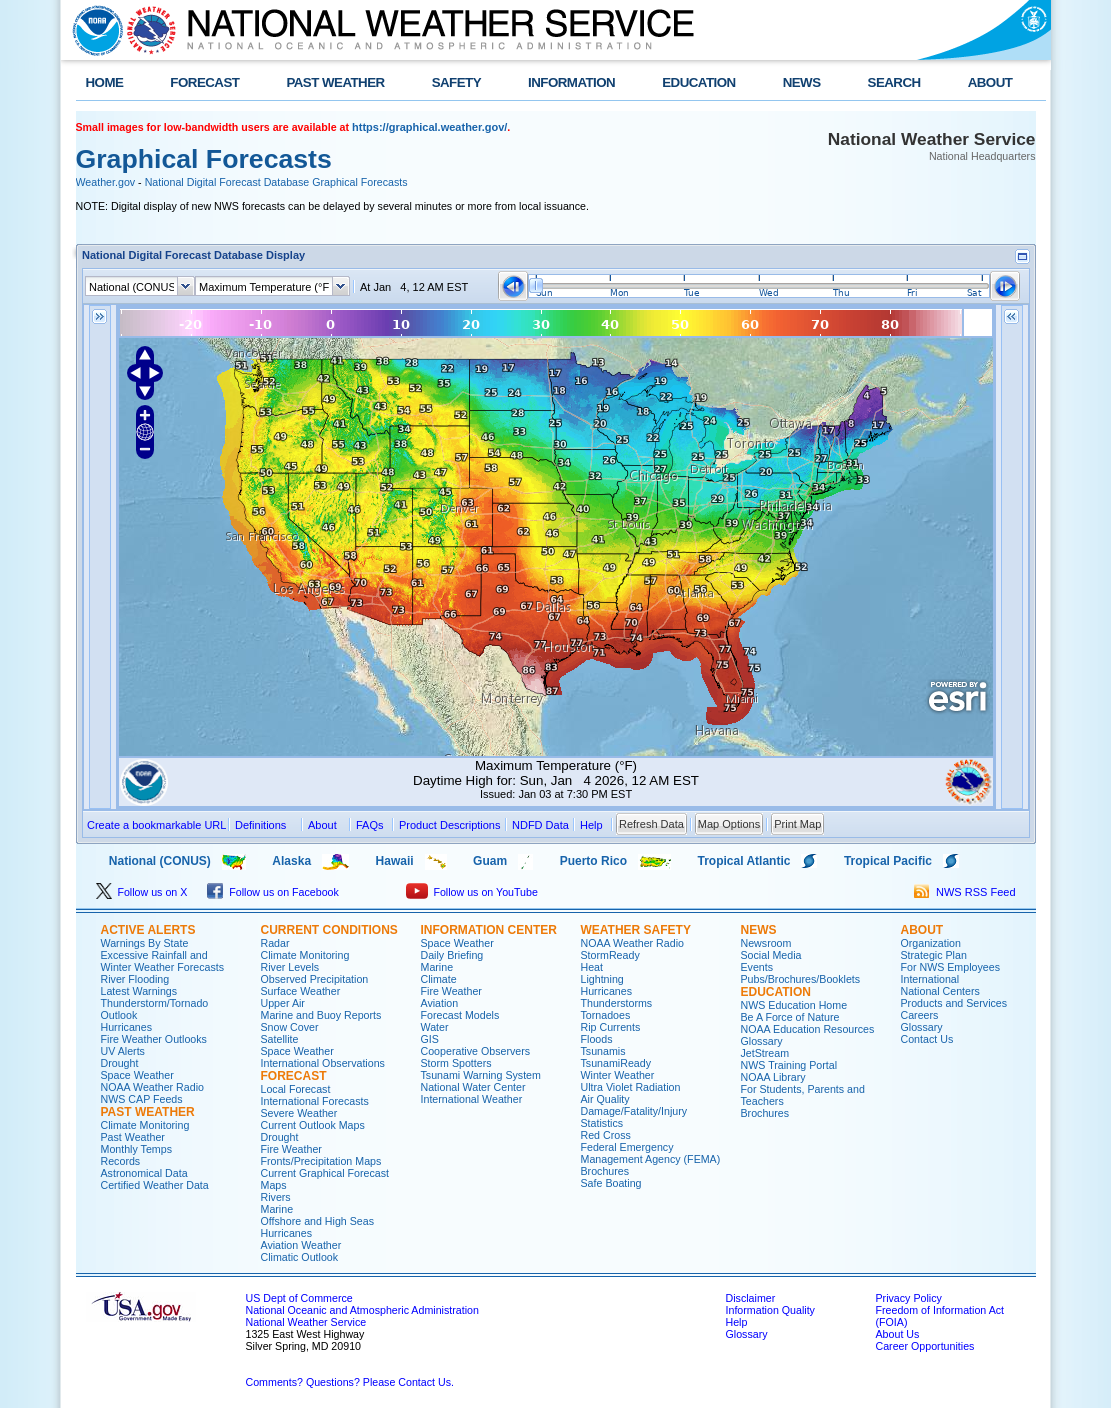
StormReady (610, 955)
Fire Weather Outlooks (154, 1039)
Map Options (729, 824)
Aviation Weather (301, 1245)
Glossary (762, 1041)
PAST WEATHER (335, 82)
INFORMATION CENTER (489, 930)
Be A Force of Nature (790, 1017)
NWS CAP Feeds (142, 1099)
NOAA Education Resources (808, 1029)
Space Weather (137, 1075)
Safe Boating (611, 1183)
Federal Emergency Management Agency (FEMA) (651, 1153)
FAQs (370, 825)
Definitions (260, 825)
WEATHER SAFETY (636, 930)
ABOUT (990, 82)
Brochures (605, 1171)
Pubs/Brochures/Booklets (801, 979)
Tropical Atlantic (744, 861)
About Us (898, 1334)
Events (757, 967)
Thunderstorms (617, 1003)
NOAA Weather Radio (152, 1087)
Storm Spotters (456, 1063)
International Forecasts (315, 1101)
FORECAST (204, 82)
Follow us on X (142, 892)
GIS (430, 1039)
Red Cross (606, 1135)
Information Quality (770, 1310)
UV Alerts (123, 1051)
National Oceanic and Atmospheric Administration (362, 1310)
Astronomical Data (144, 1173)
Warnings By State (145, 943)
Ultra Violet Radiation (631, 1087)
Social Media (771, 955)
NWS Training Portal (789, 1065)
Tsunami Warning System (481, 1075)
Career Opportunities (925, 1346)
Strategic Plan (934, 955)
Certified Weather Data (155, 1185)
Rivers (276, 1197)
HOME (105, 82)
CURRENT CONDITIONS (329, 930)
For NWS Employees (950, 967)
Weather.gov (106, 182)
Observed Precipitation (315, 979)
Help (737, 1322)
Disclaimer (751, 1298)
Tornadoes (606, 1015)
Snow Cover (290, 1027)
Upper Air (283, 1003)
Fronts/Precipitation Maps (321, 1161)
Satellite (280, 1039)
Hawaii (395, 861)
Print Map (797, 824)
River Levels (290, 967)
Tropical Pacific (888, 861)
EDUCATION (698, 82)
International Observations (323, 1063)
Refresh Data (651, 824)
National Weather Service (306, 1322)
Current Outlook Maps (313, 1125)
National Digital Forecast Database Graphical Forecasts (276, 182)
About (322, 825)
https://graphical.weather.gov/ (429, 127)
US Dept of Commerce (299, 1298)
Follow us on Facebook (273, 892)
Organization (931, 943)
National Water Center (473, 1087)
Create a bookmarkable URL (156, 825)
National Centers (940, 991)
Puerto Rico (593, 861)
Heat (592, 967)
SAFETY (456, 82)
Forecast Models (460, 1015)
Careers (920, 1015)
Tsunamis (603, 1051)
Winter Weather (618, 1075)
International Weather (472, 1099)
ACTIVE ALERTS (148, 930)
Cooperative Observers (476, 1051)
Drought (120, 1063)
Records (121, 1161)
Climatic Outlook (300, 1257)
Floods (597, 1039)
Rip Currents (611, 1027)
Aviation (440, 1003)
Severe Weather (299, 1113)
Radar (275, 943)
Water (435, 1027)
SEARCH (894, 82)
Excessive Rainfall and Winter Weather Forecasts (163, 961)
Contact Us (927, 1039)
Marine (277, 1209)
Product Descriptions (450, 825)
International (930, 979)
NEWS (802, 82)
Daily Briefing (452, 955)
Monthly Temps (136, 1149)
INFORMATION (571, 82)
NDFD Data (540, 825)
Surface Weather (301, 991)
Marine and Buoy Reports (321, 1015)
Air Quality (605, 1099)
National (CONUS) (143, 861)
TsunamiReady (616, 1063)
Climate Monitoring (145, 1125)
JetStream (765, 1053)
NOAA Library (773, 1077)
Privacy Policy (909, 1298)
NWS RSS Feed (965, 892)
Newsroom (766, 943)
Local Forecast (296, 1089)
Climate (439, 979)
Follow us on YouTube (472, 892)
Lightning (602, 979)
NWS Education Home (794, 1005)
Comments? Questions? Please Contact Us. (350, 1382)
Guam (490, 861)
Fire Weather (291, 1149)
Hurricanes (127, 1027)
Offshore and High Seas (318, 1221)
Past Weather (133, 1137)
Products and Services (954, 1003)
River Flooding (135, 979)
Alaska (291, 861)
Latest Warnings (139, 991)
